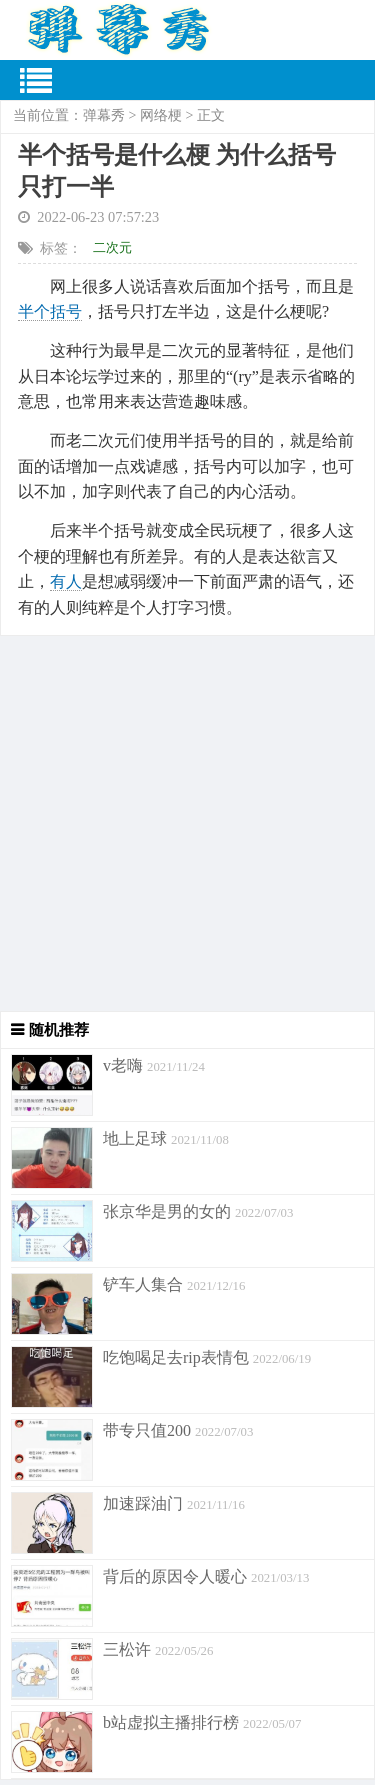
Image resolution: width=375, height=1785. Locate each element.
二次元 (112, 247)
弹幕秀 (104, 115)
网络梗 (161, 115)
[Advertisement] (187, 823)
